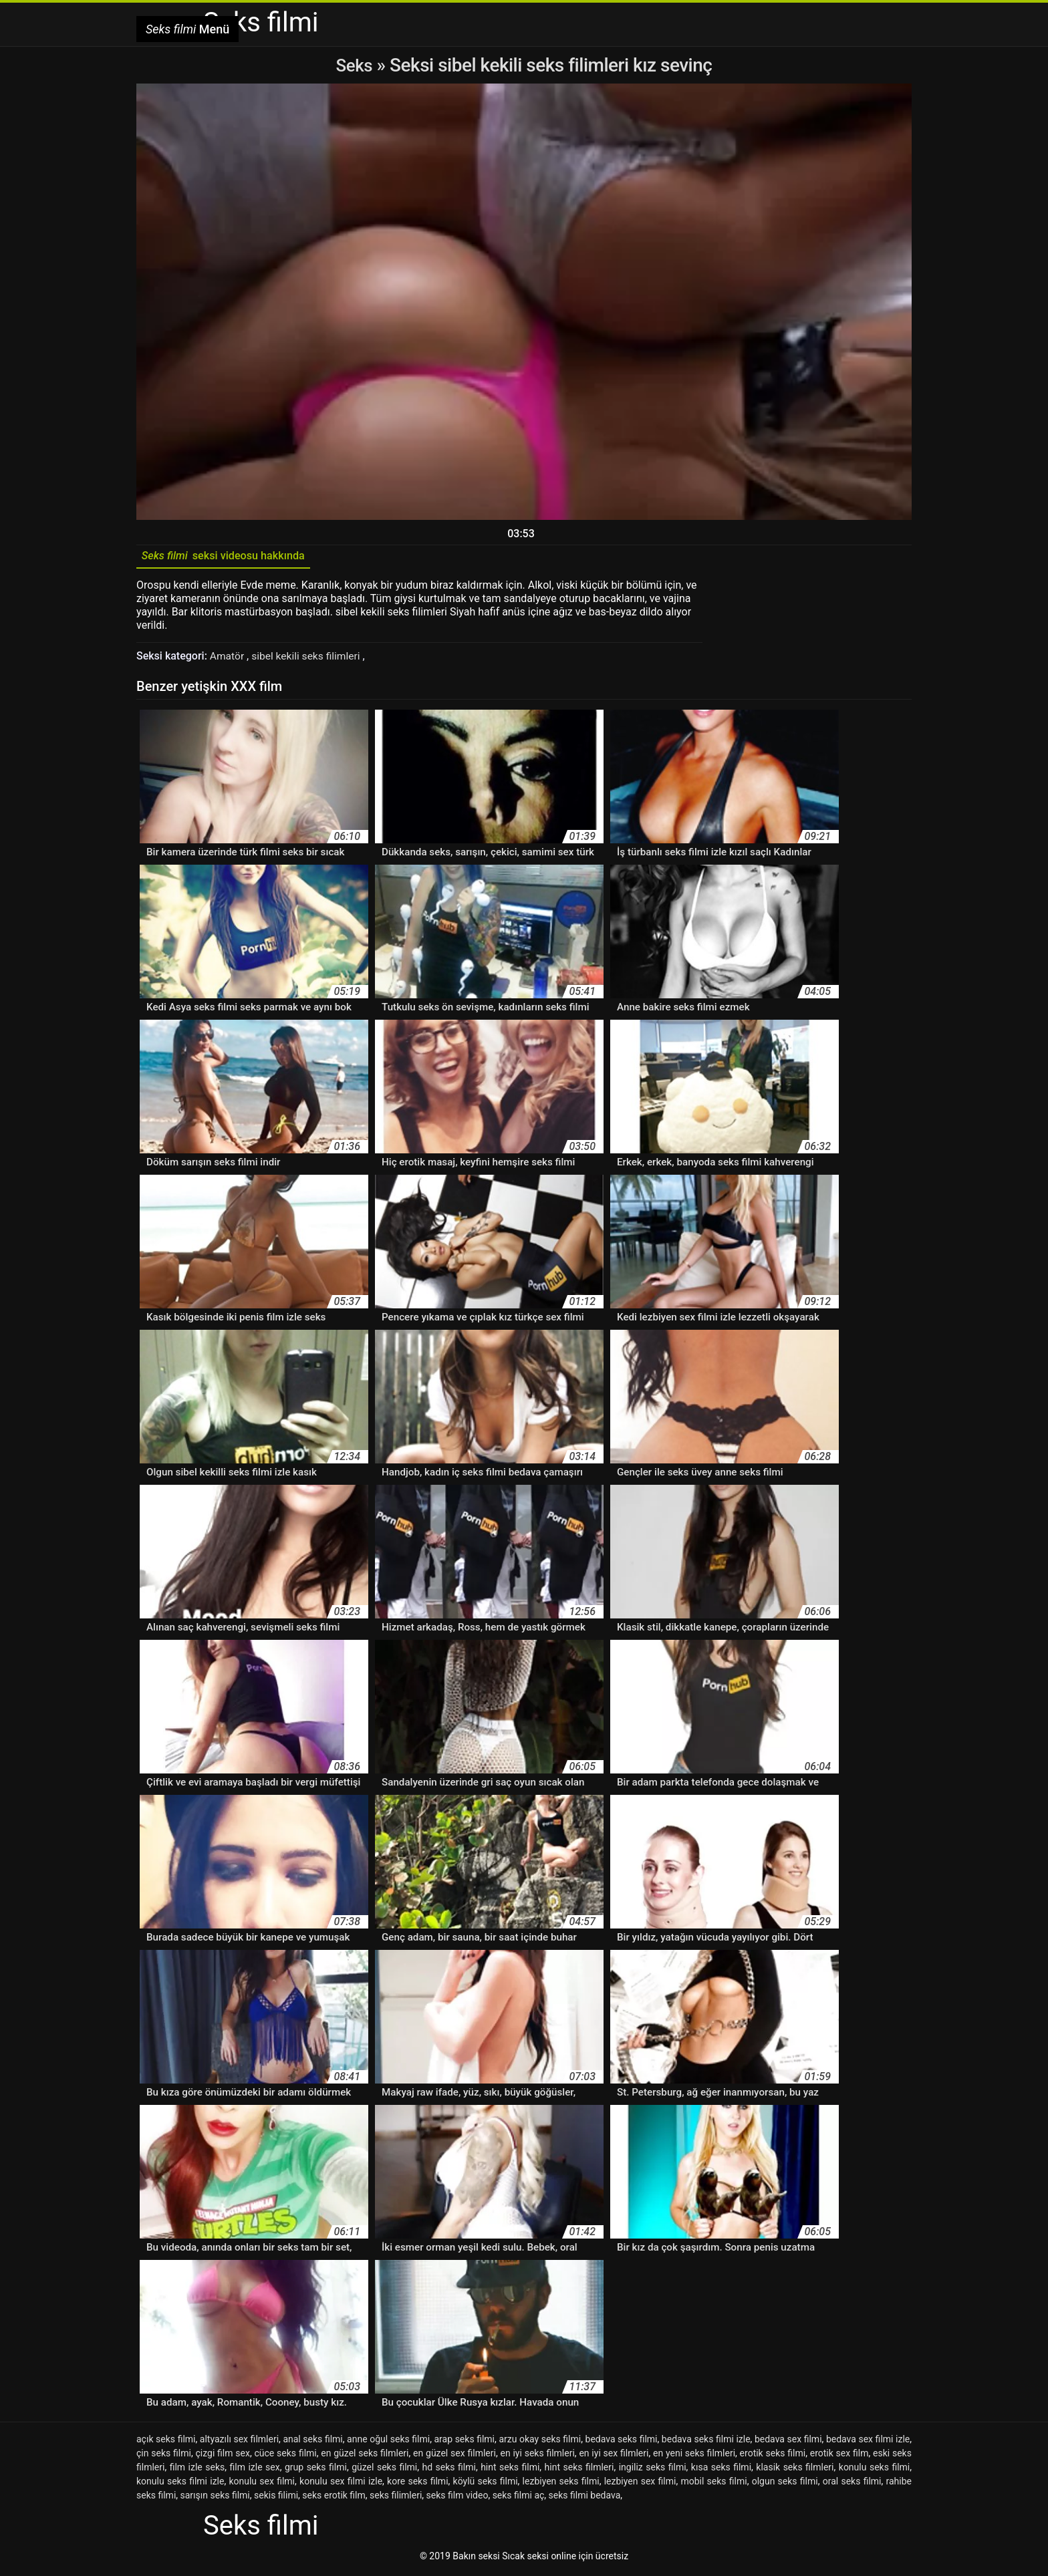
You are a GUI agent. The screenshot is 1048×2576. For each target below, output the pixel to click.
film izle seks (197, 2469)
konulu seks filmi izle (180, 2483)
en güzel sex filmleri (454, 2455)
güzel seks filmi (384, 2469)
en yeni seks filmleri (694, 2455)
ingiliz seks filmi (652, 2469)
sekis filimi (276, 2497)
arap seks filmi (464, 2441)
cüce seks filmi (286, 2455)
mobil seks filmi (713, 2483)
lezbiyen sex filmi (640, 2483)
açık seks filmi (166, 2441)
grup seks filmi (316, 2469)
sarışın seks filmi (215, 2497)
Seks (354, 65)
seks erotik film (333, 2497)
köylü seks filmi (485, 2483)
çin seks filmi (163, 2455)
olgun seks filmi (785, 2483)
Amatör (229, 659)
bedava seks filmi (621, 2441)
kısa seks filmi (721, 2469)
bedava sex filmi (788, 2441)
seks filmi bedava (585, 2497)
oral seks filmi (852, 2483)
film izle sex (255, 2469)
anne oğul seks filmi (388, 2441)
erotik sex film (839, 2455)
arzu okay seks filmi (540, 2441)
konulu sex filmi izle (340, 2483)
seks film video (457, 2497)
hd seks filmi (448, 2469)
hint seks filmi (510, 2469)
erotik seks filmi (773, 2455)
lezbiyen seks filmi (561, 2483)
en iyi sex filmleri (613, 2455)
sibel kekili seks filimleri (310, 659)
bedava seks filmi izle (706, 2441)
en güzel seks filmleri (364, 2455)
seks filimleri (396, 2497)
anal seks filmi (312, 2441)
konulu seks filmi (874, 2469)
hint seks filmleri (579, 2469)
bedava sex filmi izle (868, 2441)
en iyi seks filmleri (537, 2455)
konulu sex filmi (262, 2483)
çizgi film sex (222, 2455)
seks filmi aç (519, 2497)
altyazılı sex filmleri (239, 2441)
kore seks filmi (417, 2483)
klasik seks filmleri (794, 2469)
